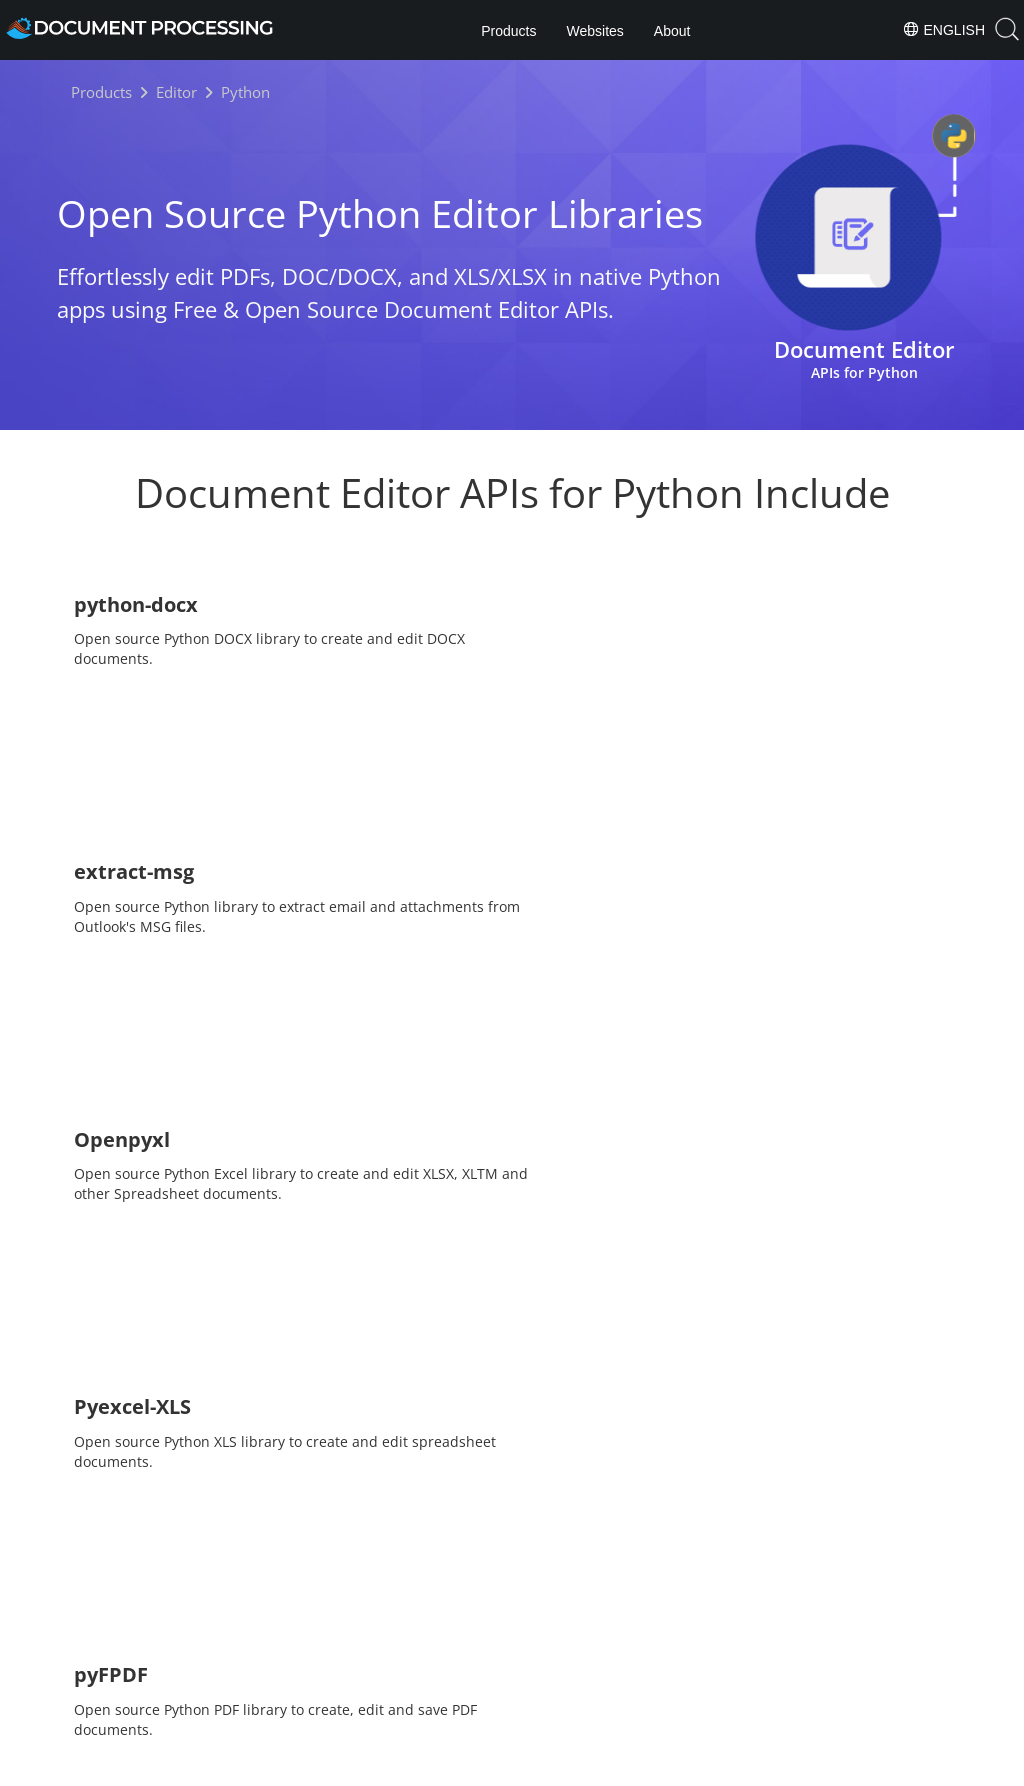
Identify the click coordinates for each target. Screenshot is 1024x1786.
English (943, 29)
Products (508, 31)
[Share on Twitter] (513, 1657)
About (672, 31)
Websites (594, 31)
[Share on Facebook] (478, 1657)
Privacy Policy (538, 1767)
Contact (723, 1767)
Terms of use (638, 1767)
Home (434, 1710)
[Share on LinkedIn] (547, 1657)
